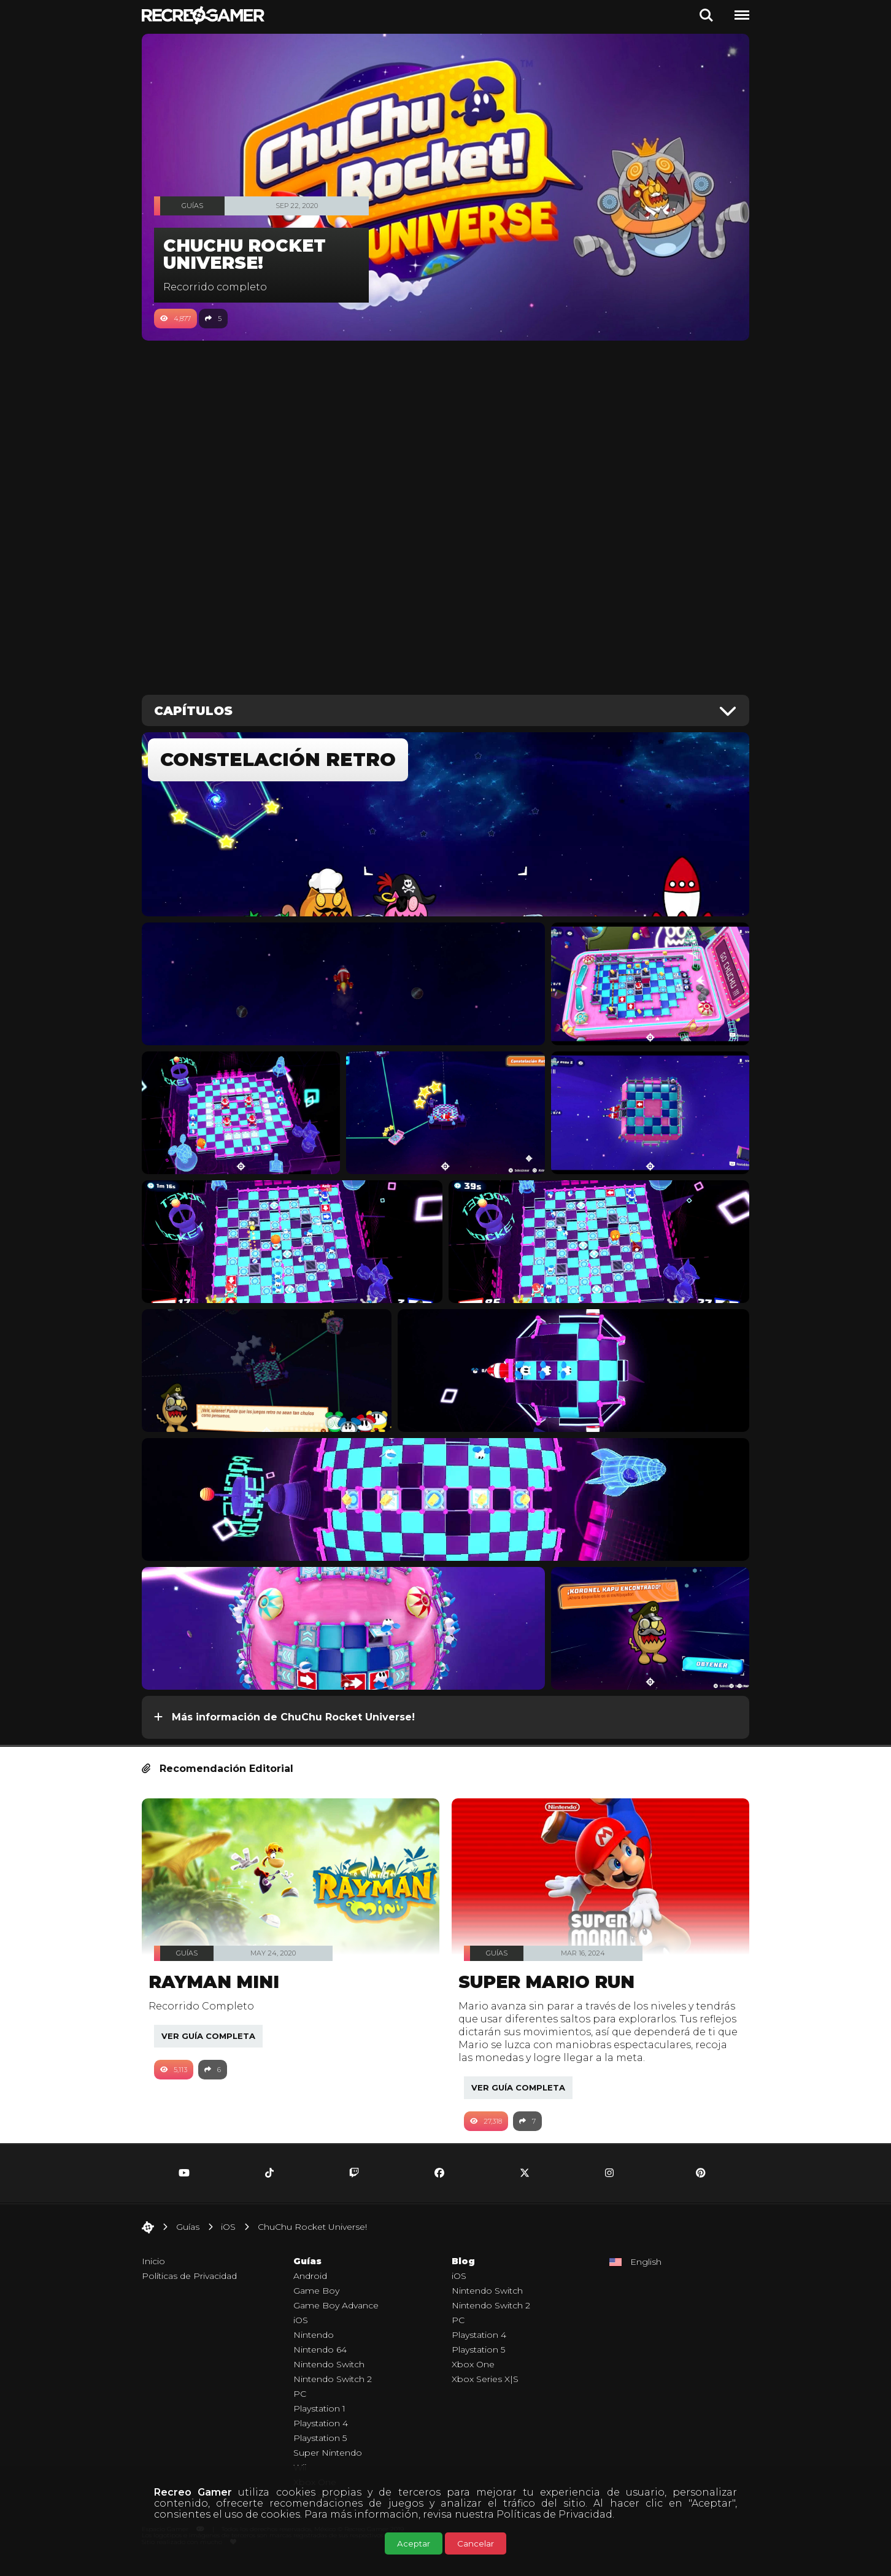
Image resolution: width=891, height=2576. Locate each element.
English (646, 2274)
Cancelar (475, 2543)
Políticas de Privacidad (554, 2514)
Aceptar (413, 2543)
